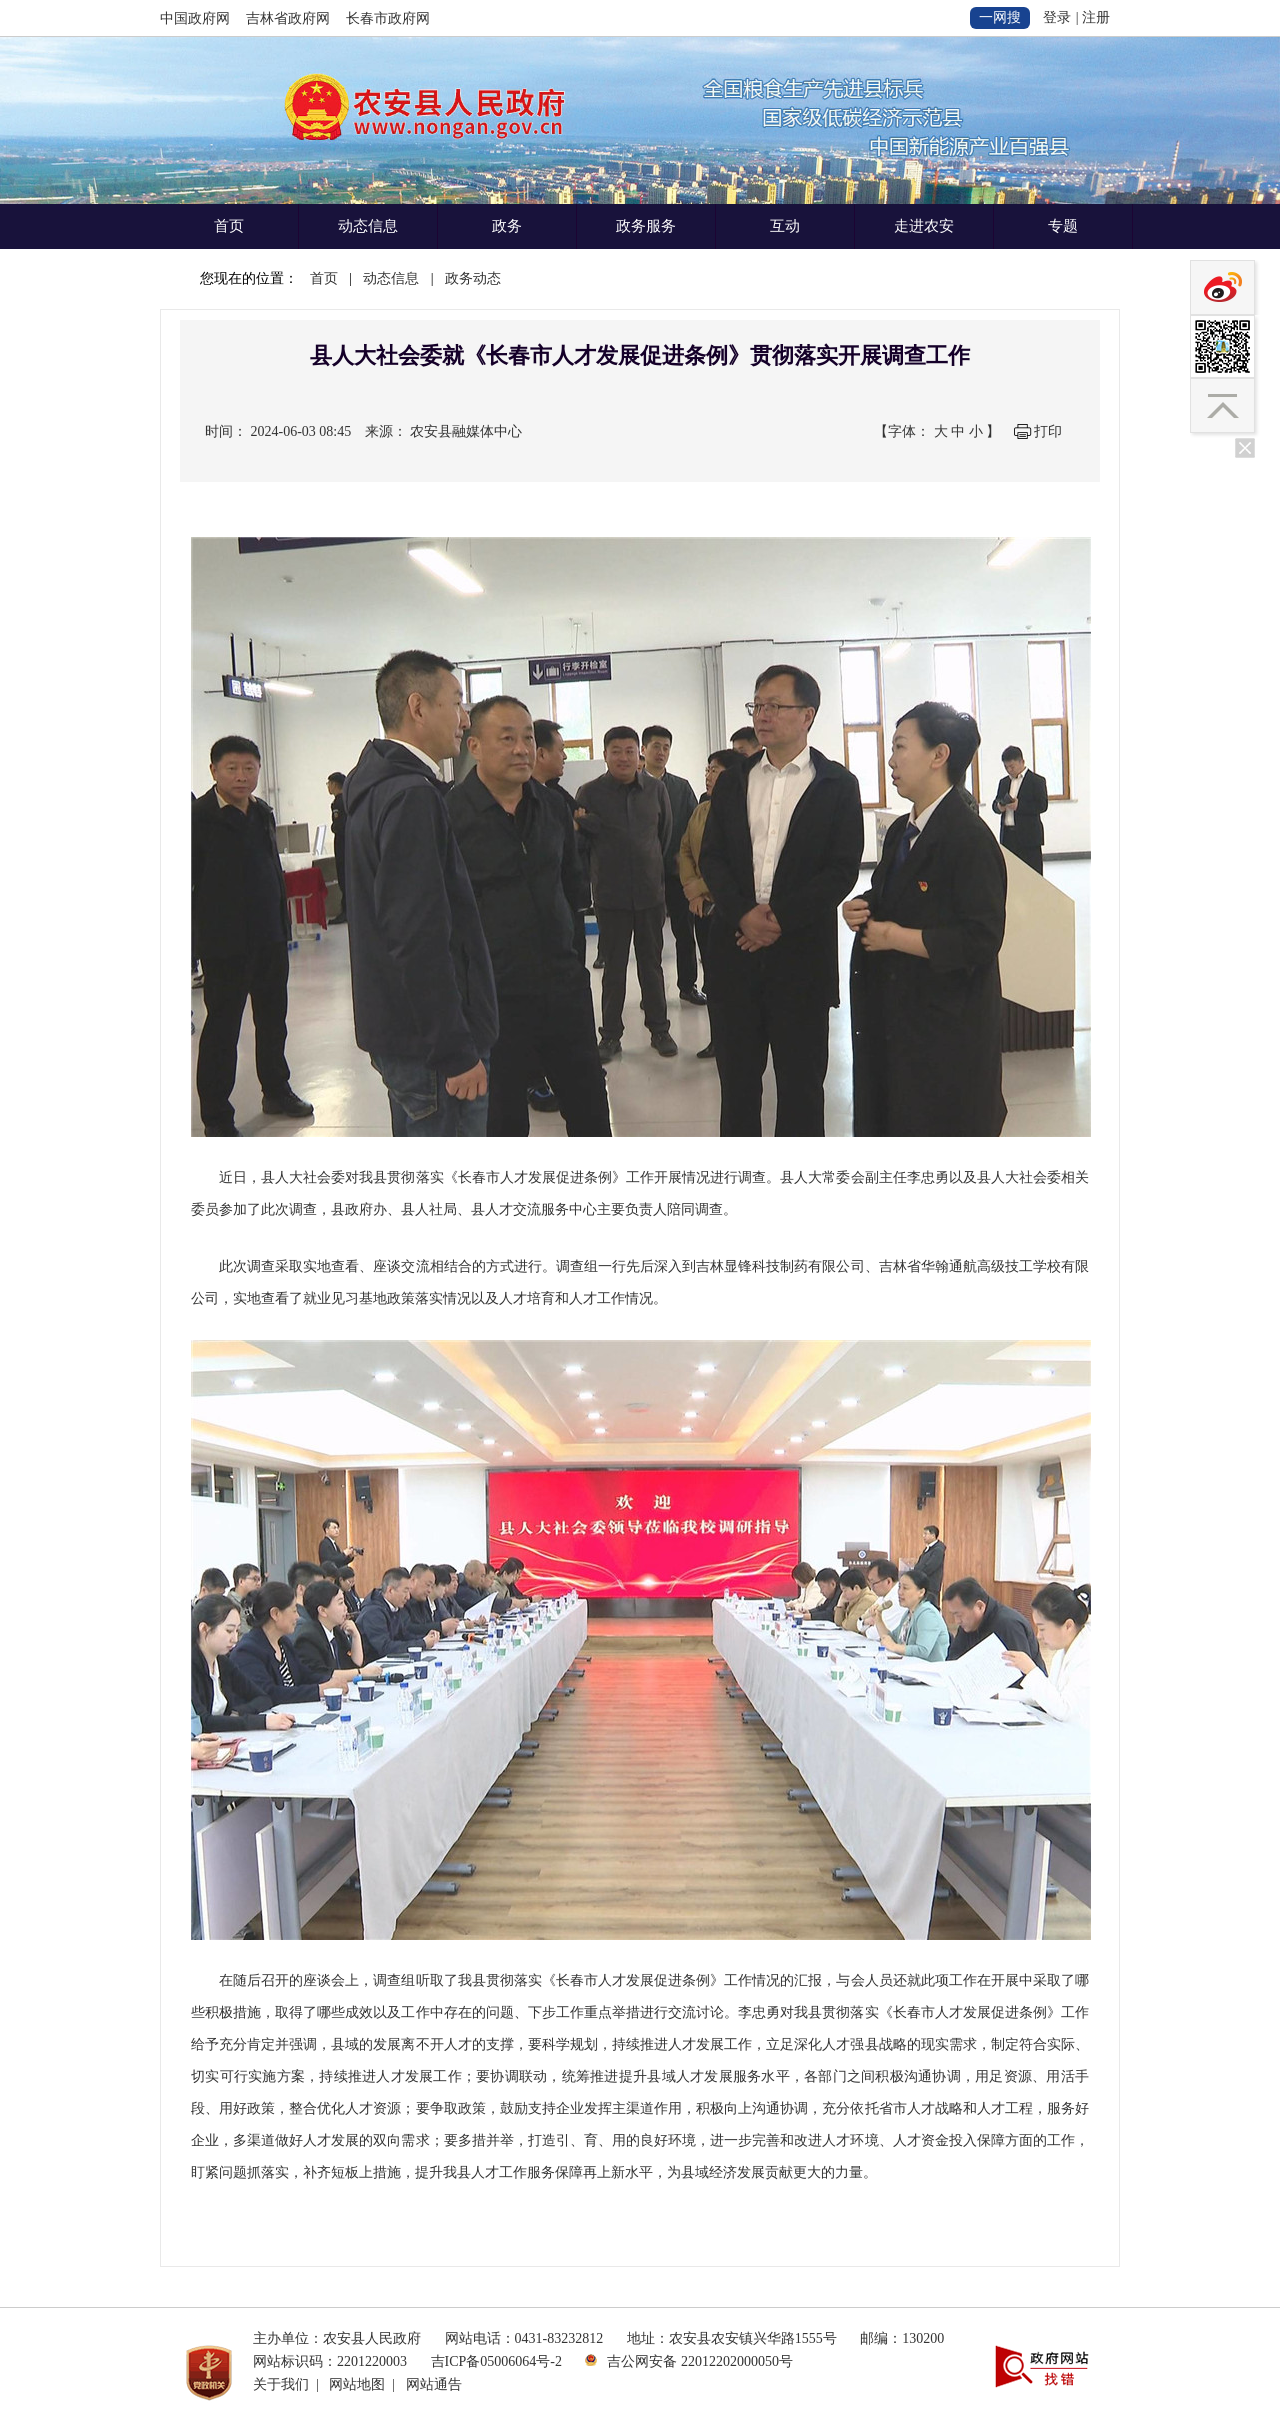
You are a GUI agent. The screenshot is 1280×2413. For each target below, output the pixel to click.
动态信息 (368, 226)
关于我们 (281, 2384)
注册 (1096, 17)
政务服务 (646, 226)
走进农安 (924, 226)
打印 (1048, 431)
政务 (507, 226)
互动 (785, 226)
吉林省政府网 (288, 18)
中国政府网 (195, 18)
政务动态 (473, 278)
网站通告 (434, 2384)
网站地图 (357, 2384)
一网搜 (1000, 17)
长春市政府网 (388, 18)
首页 (229, 226)
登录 (1057, 17)
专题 (1063, 226)
